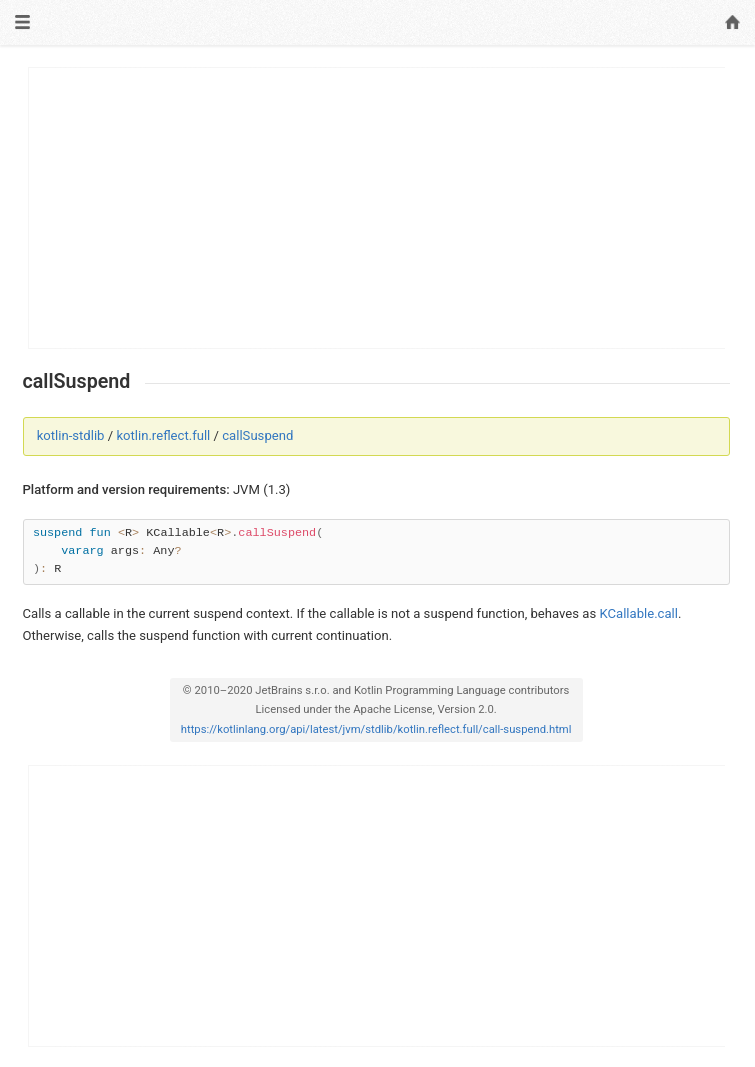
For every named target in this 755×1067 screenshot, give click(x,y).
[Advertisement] (377, 208)
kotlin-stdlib (71, 435)
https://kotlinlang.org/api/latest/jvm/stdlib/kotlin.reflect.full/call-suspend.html (376, 729)
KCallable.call (638, 613)
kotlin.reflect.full (163, 435)
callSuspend (257, 435)
